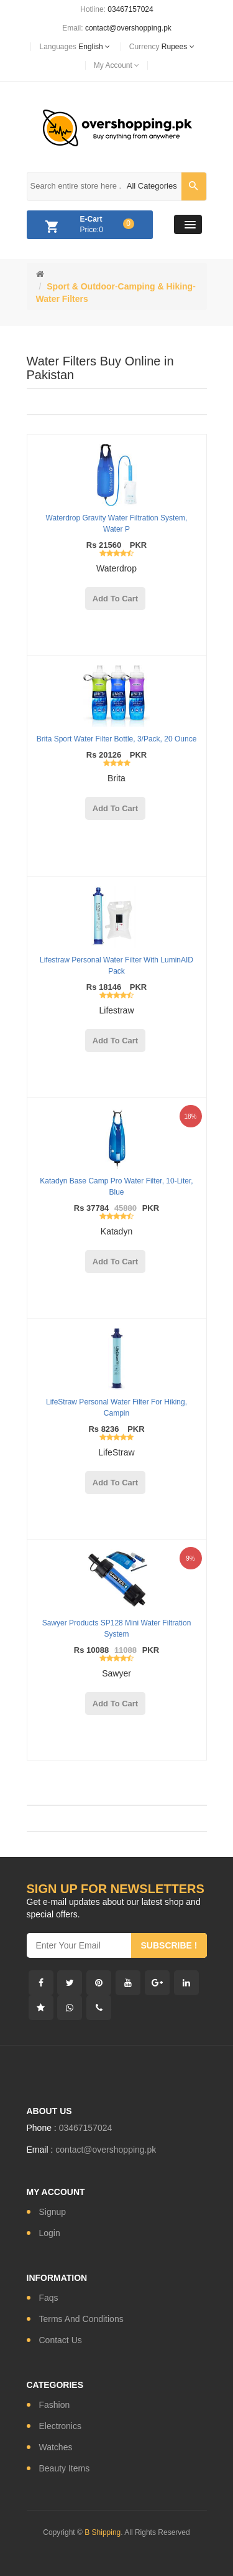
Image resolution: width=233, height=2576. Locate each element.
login (49, 2233)
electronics (60, 2426)
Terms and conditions (81, 2319)
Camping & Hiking (155, 286)
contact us (60, 2340)
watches (56, 2447)
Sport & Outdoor (81, 286)
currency (161, 46)
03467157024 (130, 9)
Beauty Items (64, 2468)
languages (74, 46)
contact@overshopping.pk (128, 28)
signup (52, 2212)
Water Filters (62, 299)
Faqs (48, 2298)
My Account (116, 65)
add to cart (115, 598)
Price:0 (86, 226)
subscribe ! (168, 1945)
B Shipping (103, 2532)
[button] (188, 224)
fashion (54, 2405)
